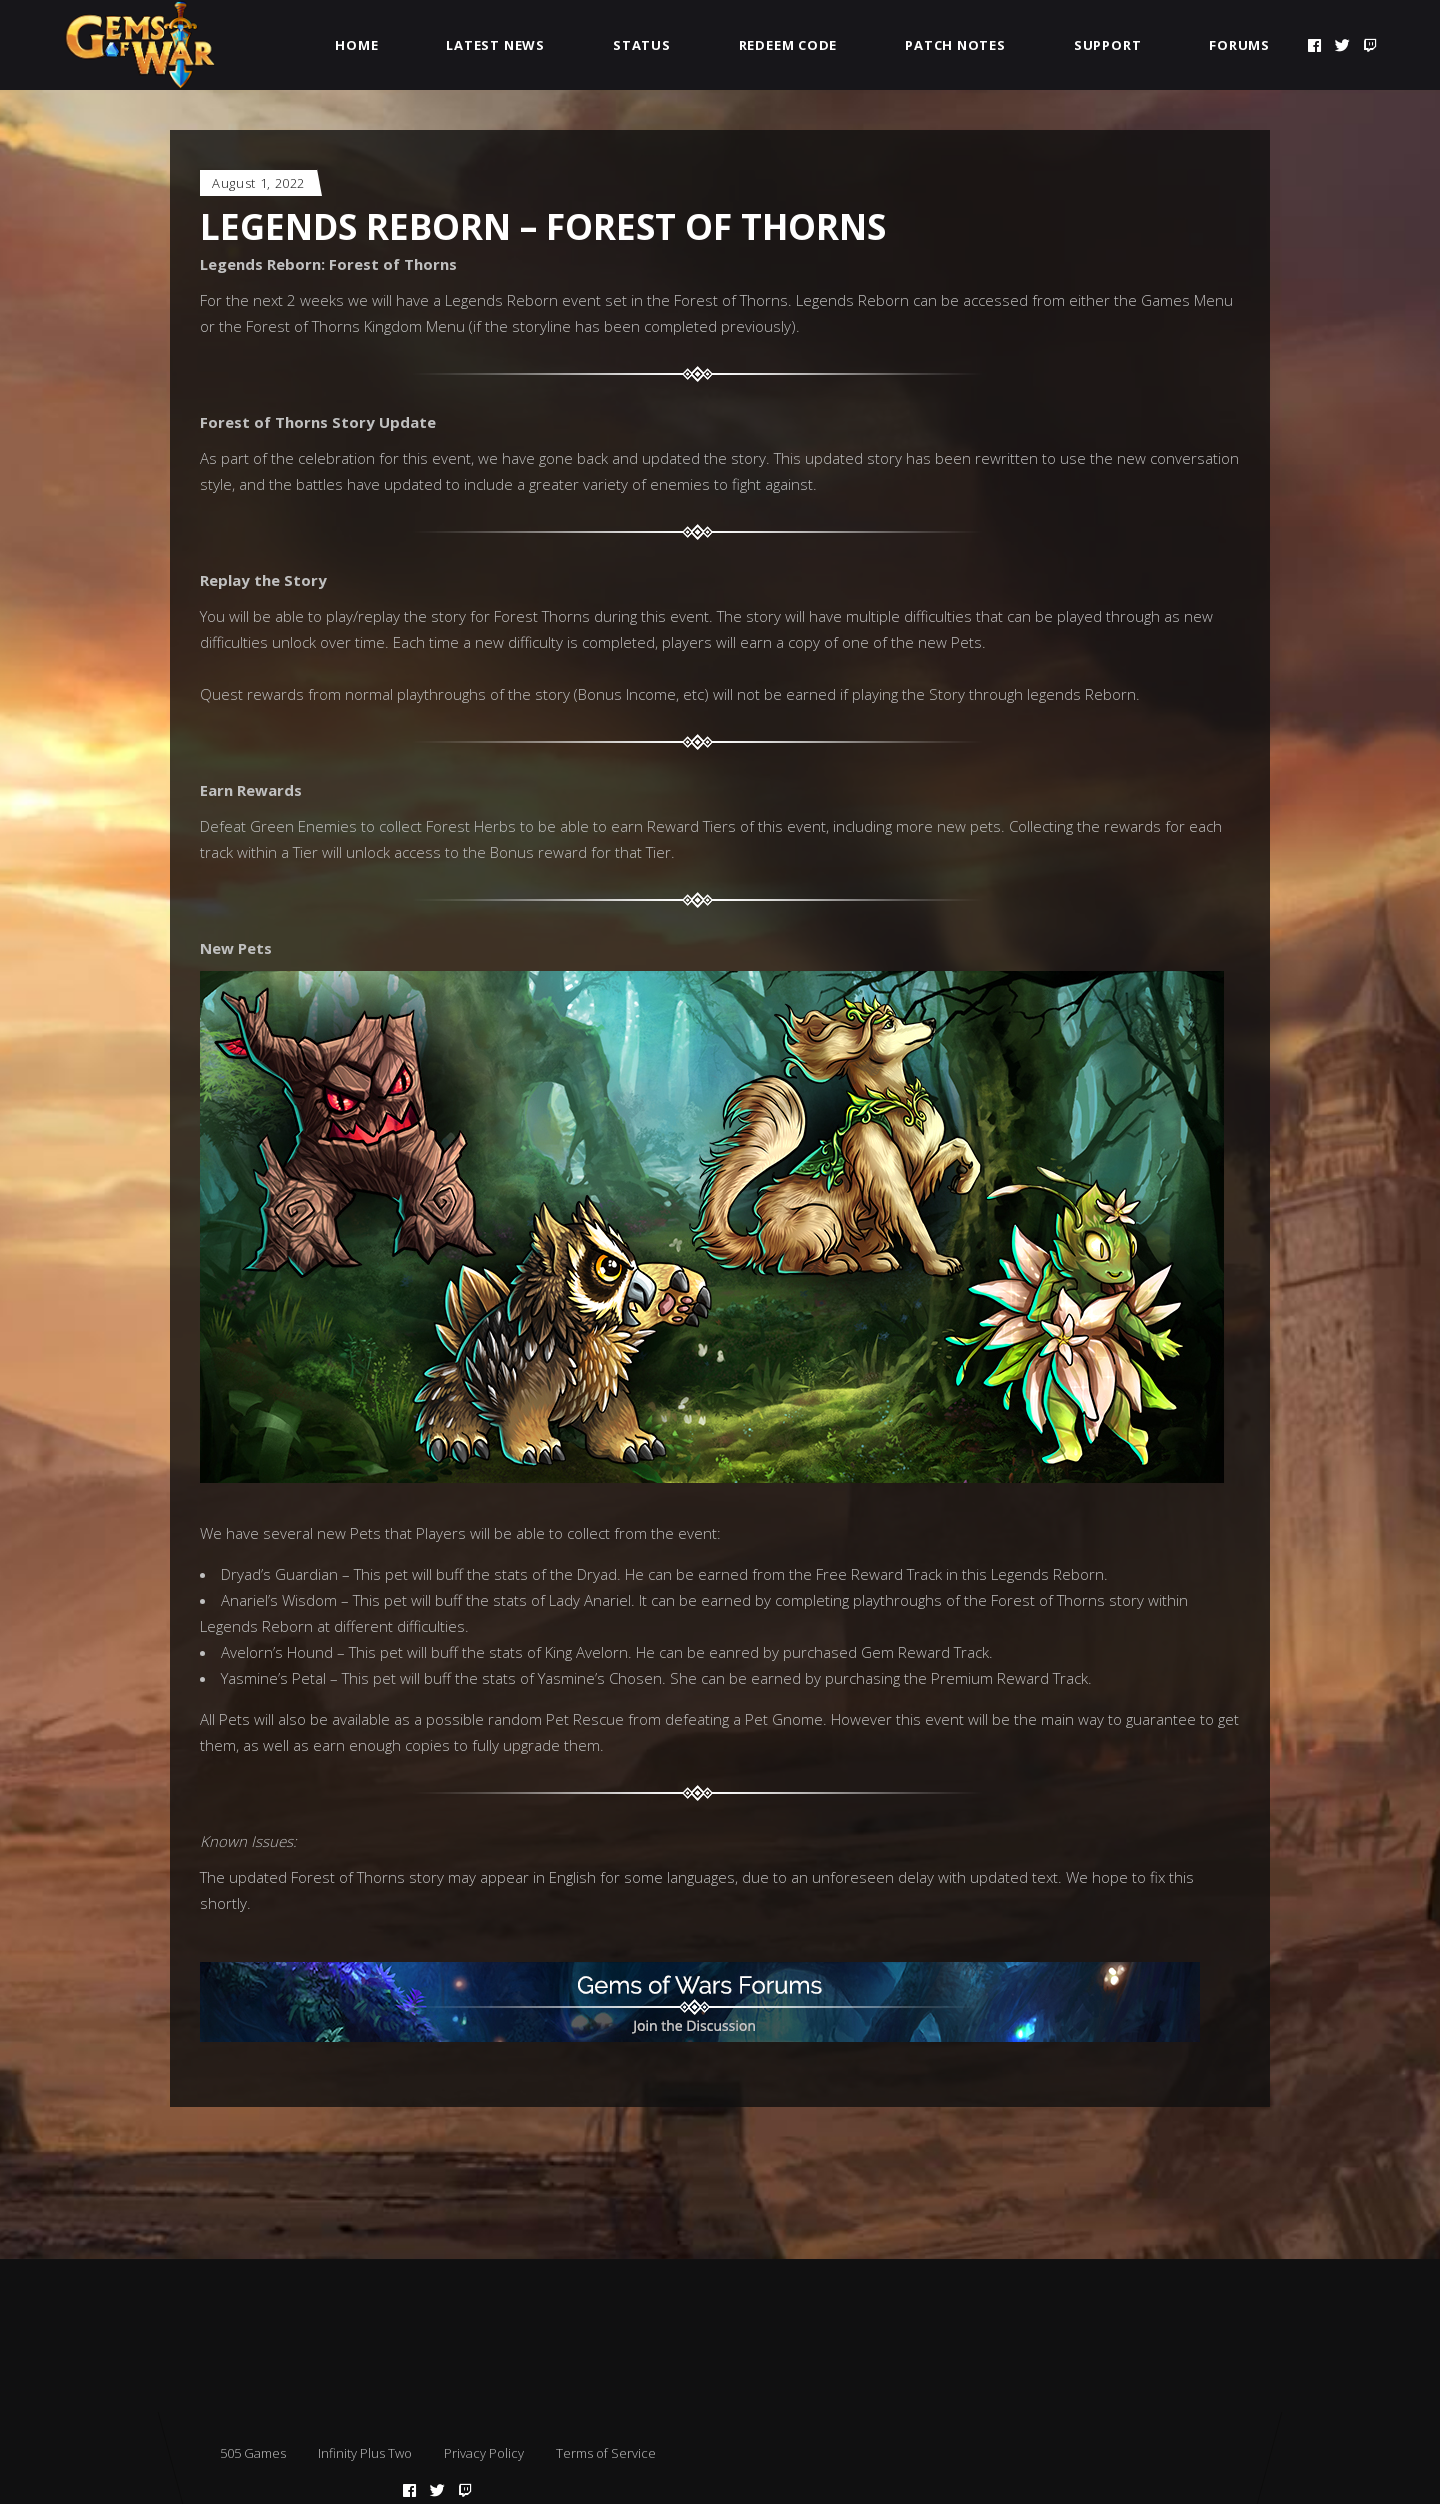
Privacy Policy (484, 2453)
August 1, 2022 (258, 183)
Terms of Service (606, 2453)
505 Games (253, 2453)
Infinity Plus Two (365, 2453)
